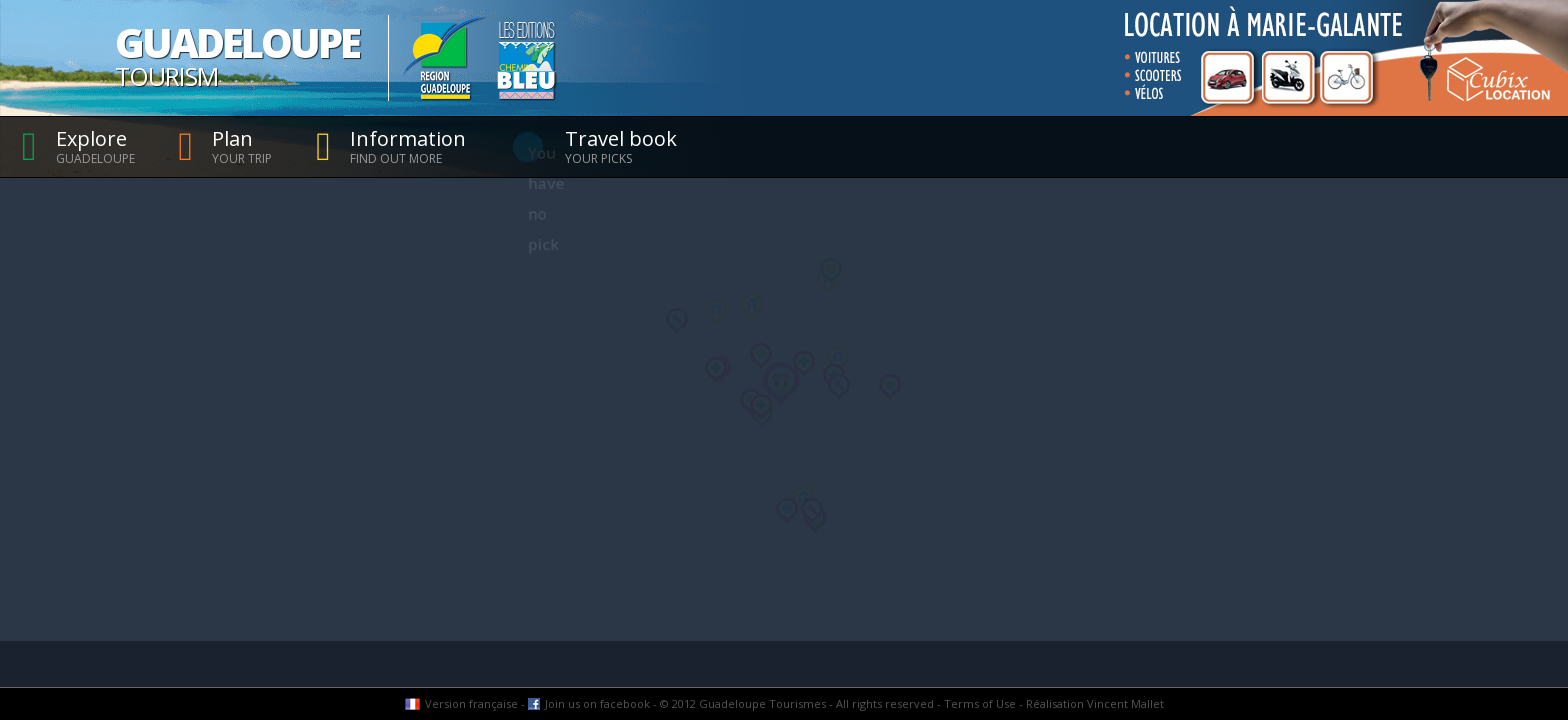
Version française (471, 703)
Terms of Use (980, 703)
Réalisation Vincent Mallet (1095, 703)
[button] (716, 312)
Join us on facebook (597, 703)
